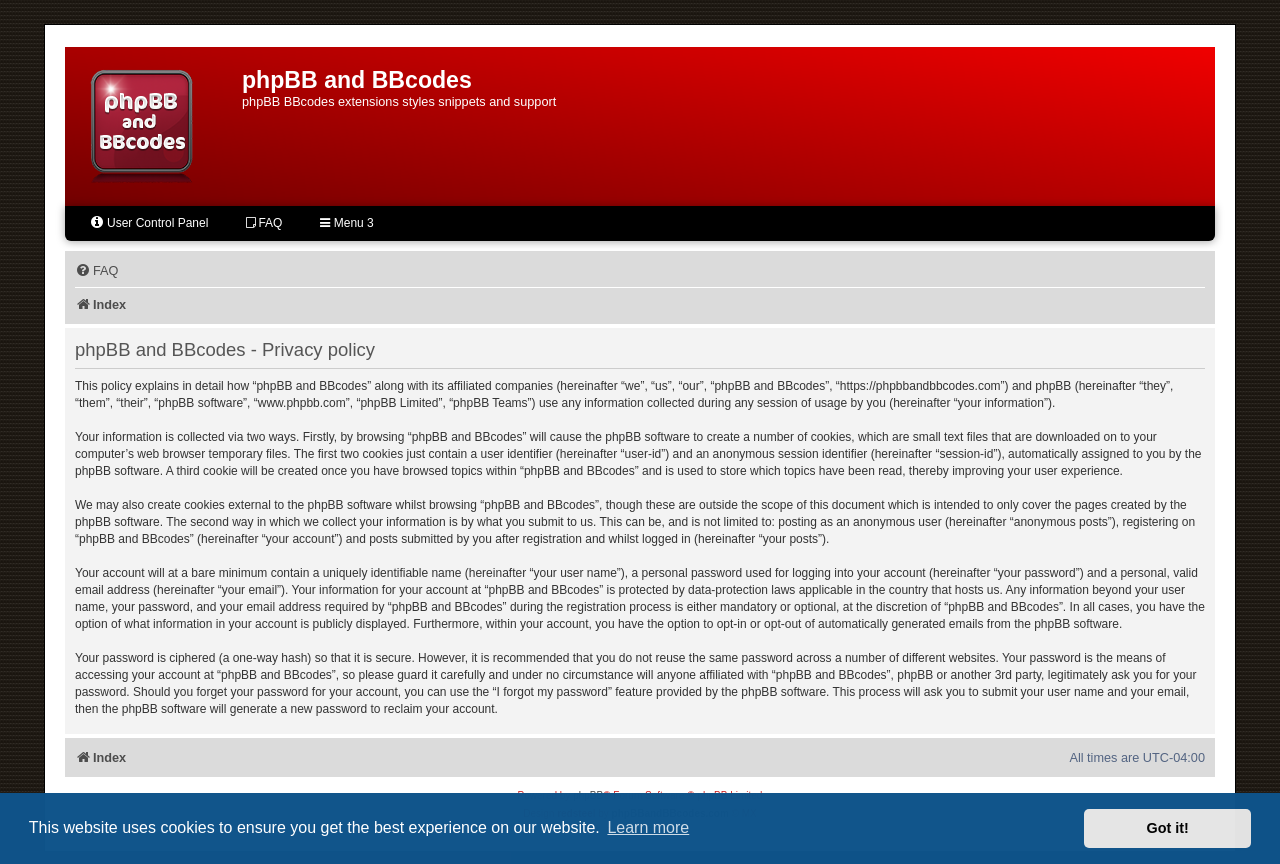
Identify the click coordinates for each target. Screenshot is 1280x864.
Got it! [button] (1168, 828)
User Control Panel (148, 222)
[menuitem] (96, 271)
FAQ (264, 223)
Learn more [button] (648, 827)
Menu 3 (346, 223)
